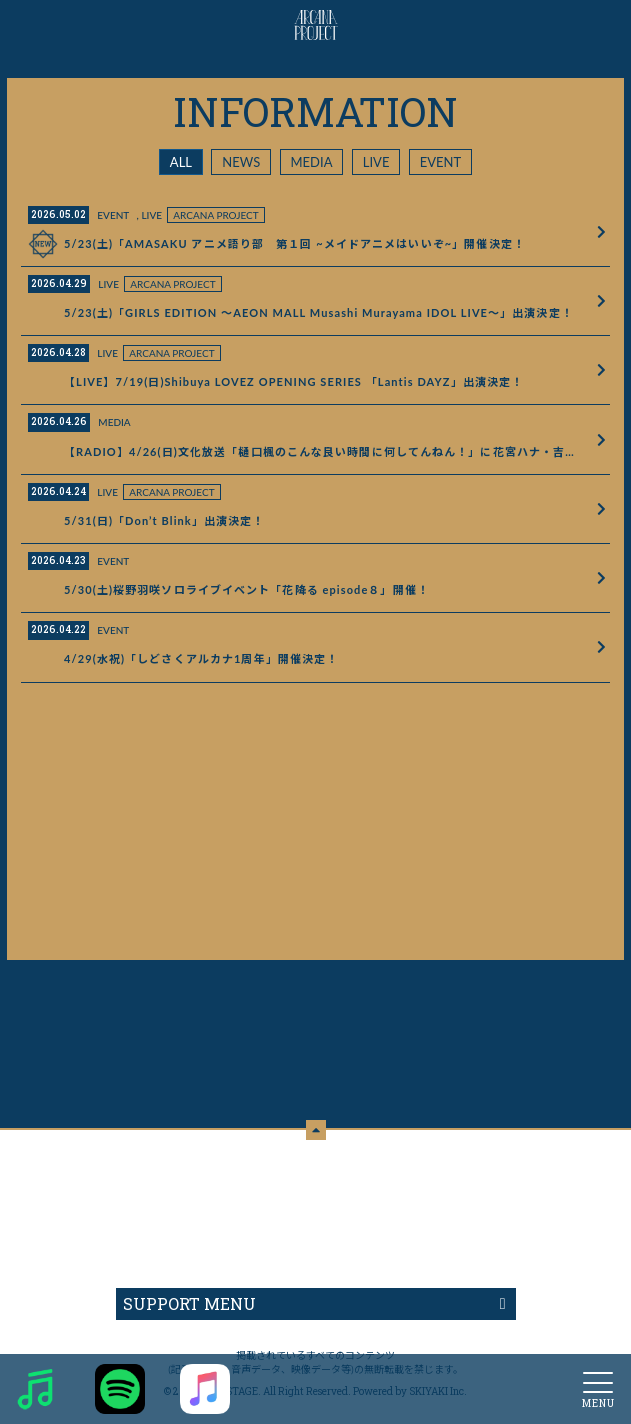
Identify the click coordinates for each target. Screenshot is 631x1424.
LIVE (376, 162)
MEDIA (312, 162)
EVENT (440, 162)
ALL (181, 162)
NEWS (241, 162)
